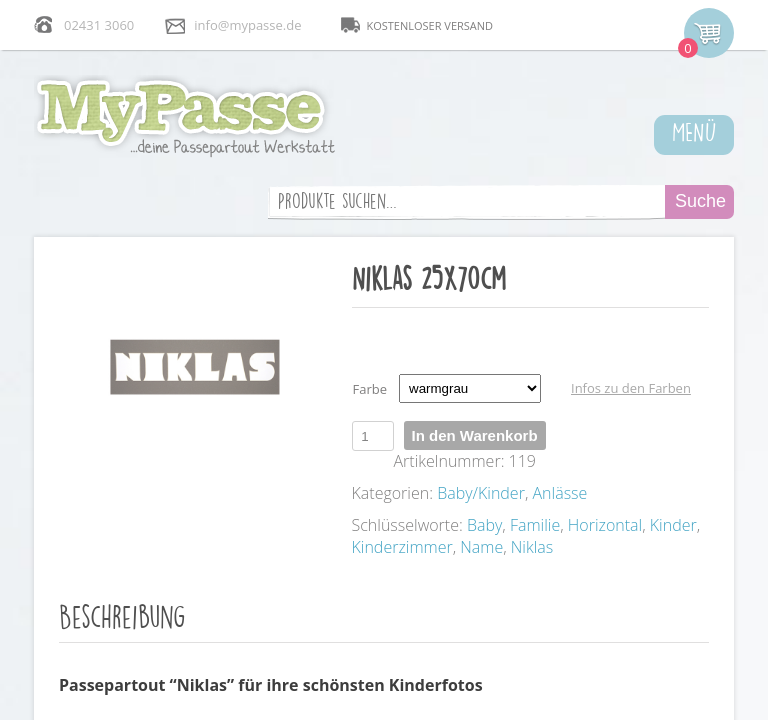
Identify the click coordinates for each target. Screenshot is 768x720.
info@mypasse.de (247, 25)
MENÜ (694, 131)
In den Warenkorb (475, 435)
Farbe (370, 389)
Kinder (673, 525)
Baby (484, 525)
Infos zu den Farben (631, 388)
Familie (535, 525)
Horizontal (605, 525)
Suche (700, 201)
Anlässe (559, 493)
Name (481, 547)
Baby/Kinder (481, 493)
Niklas (532, 547)
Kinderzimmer (402, 547)
